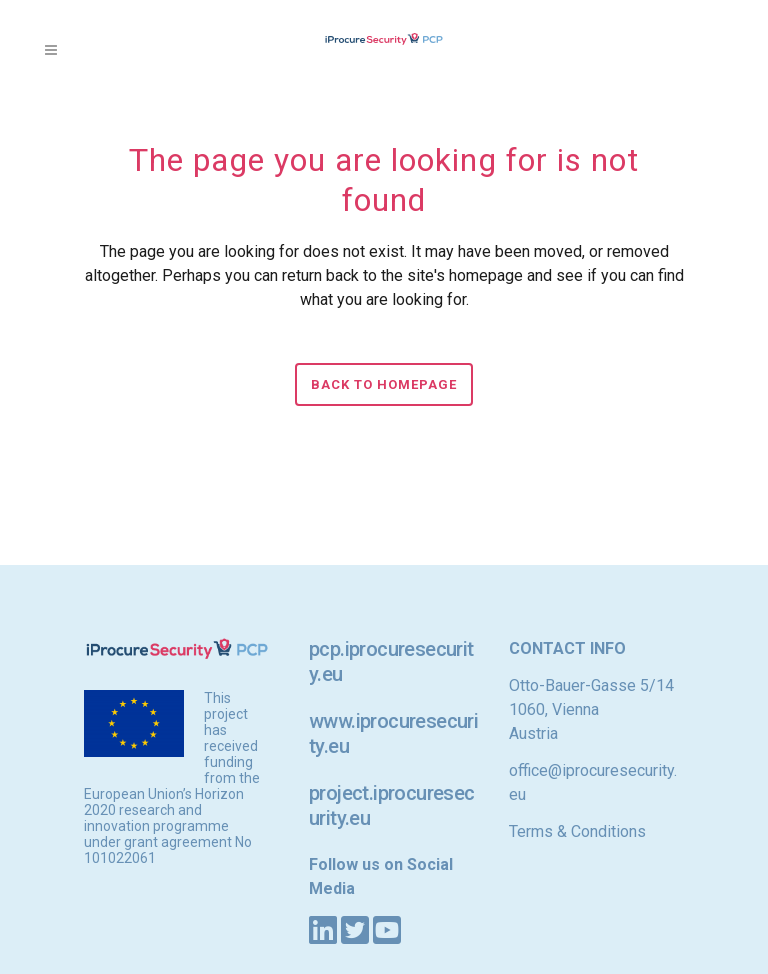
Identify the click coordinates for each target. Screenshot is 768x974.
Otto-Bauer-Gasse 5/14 (591, 685)
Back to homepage (384, 384)
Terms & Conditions (577, 831)
